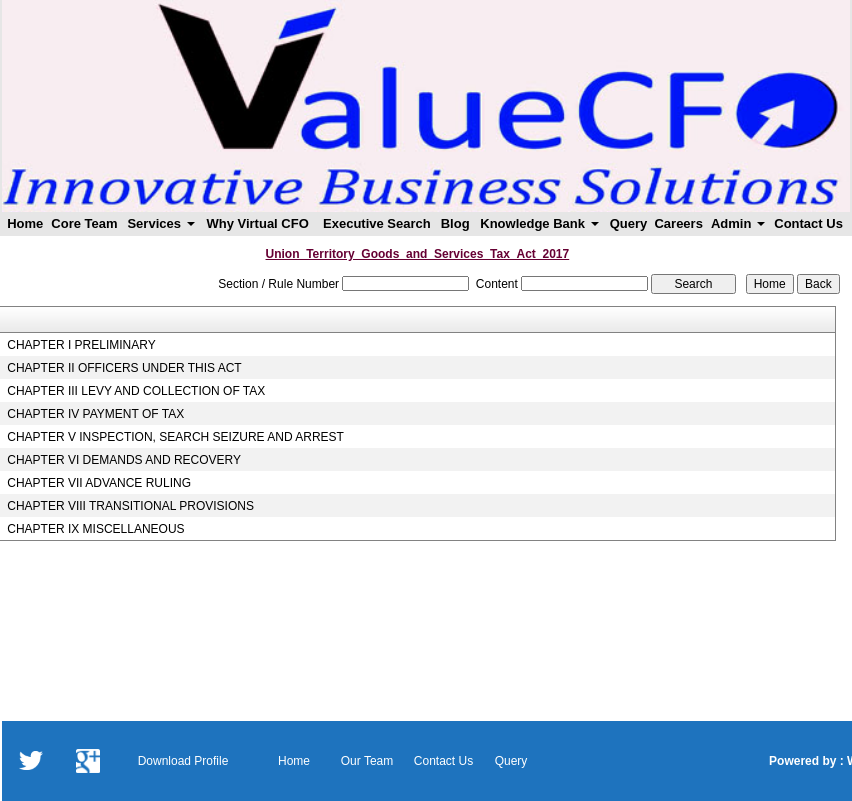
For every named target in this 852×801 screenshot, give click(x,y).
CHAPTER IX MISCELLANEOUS (95, 529)
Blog (455, 223)
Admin (738, 223)
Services (160, 223)
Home (25, 223)
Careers (678, 223)
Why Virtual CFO (257, 223)
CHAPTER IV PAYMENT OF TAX (95, 414)
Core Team (84, 223)
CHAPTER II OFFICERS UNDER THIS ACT (124, 368)
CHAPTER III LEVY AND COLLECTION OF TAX (136, 391)
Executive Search (377, 223)
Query (629, 223)
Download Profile (183, 761)
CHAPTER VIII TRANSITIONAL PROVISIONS (130, 506)
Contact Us (808, 223)
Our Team (367, 761)
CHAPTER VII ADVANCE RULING (99, 483)
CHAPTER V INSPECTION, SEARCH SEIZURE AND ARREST (175, 437)
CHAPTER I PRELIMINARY (81, 345)
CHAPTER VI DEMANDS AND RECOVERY (124, 460)
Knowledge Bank (539, 223)
